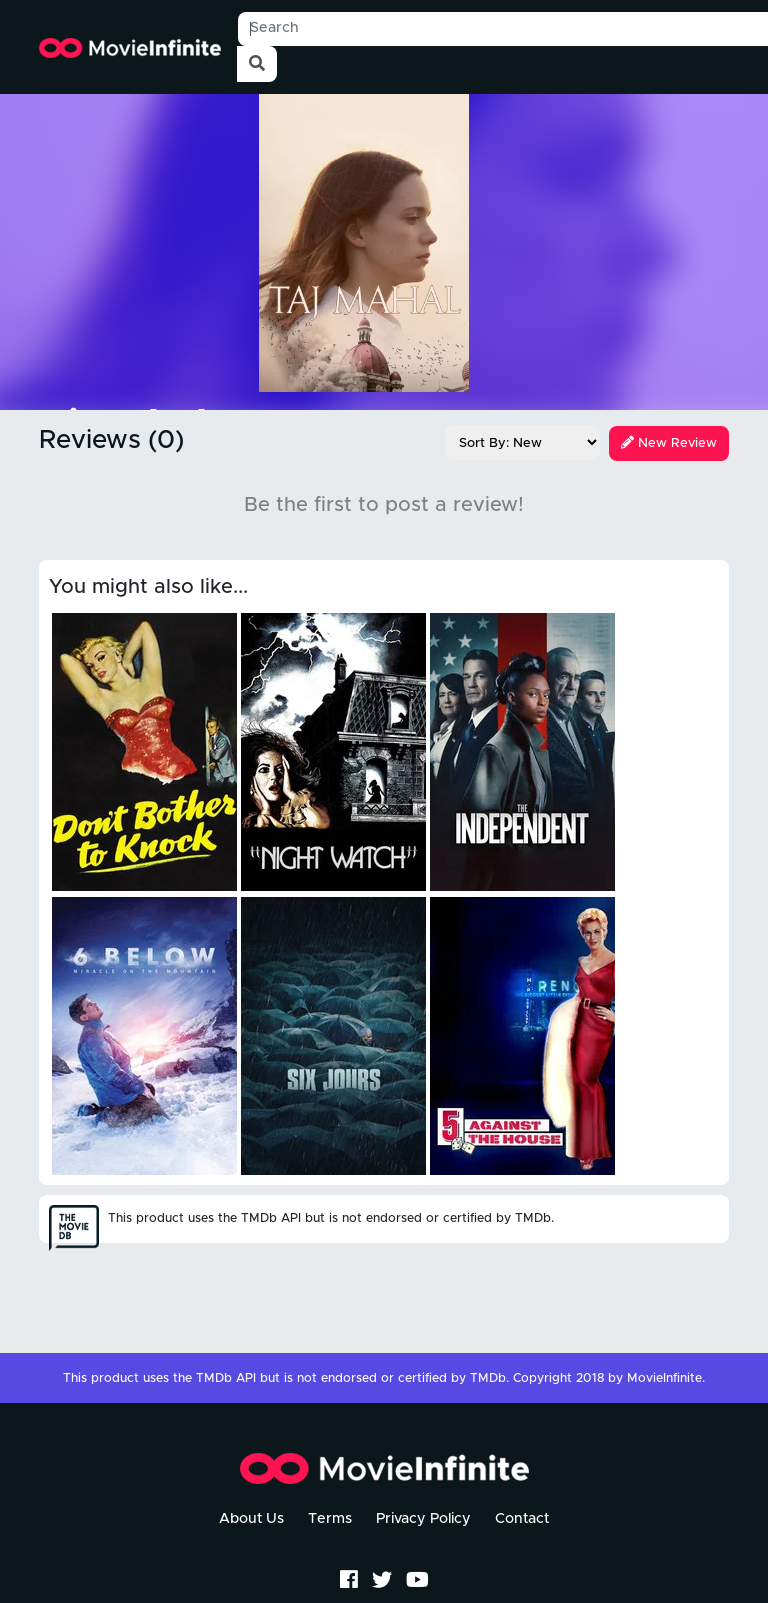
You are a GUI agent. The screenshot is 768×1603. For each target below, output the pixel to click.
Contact (522, 1519)
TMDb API (226, 1378)
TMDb (488, 1378)
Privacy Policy (423, 1519)
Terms (330, 1519)
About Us (251, 1519)
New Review (669, 443)
